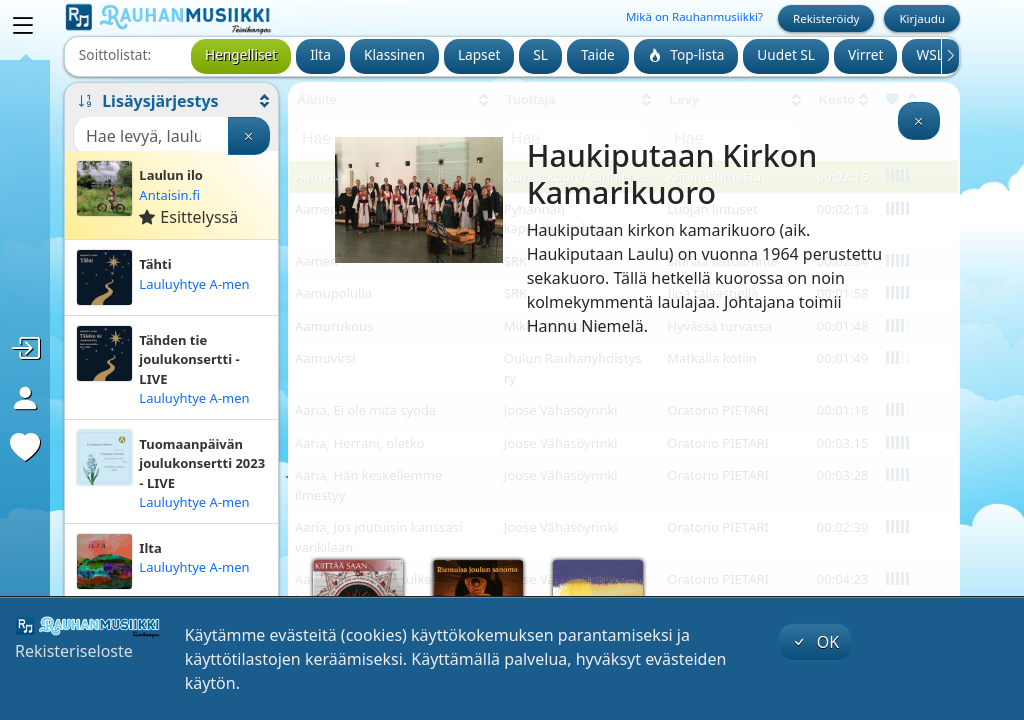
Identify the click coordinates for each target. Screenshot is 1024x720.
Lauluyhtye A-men (194, 284)
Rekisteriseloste (74, 651)
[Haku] (151, 136)
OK (815, 642)
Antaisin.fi (169, 195)
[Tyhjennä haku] (249, 136)
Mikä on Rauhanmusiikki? (694, 16)
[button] (171, 101)
